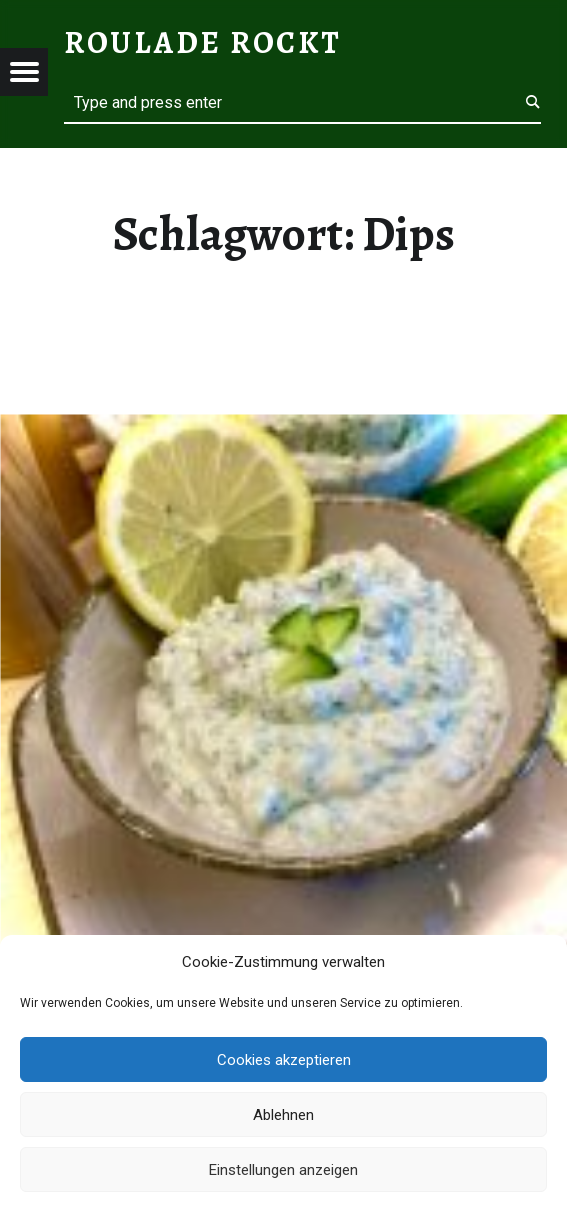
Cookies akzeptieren (284, 1060)
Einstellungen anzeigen (283, 1170)
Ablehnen (283, 1115)
